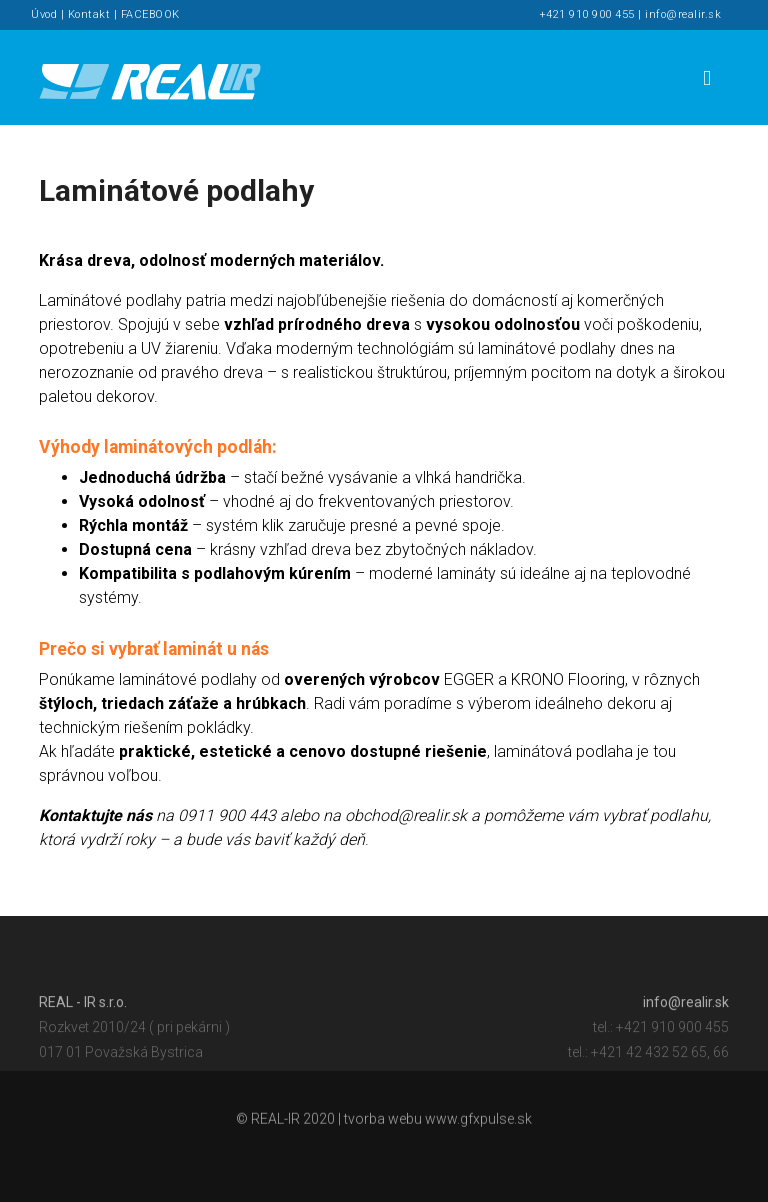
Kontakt (89, 14)
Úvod (44, 14)
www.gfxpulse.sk (478, 1121)
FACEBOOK (150, 14)
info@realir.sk (683, 14)
